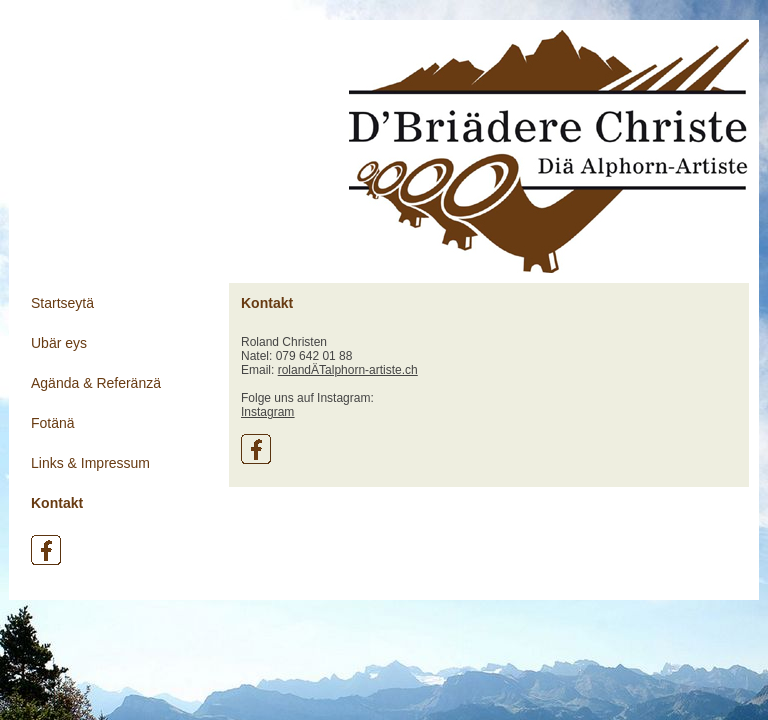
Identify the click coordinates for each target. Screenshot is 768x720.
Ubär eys (59, 343)
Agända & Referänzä (96, 383)
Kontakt (57, 503)
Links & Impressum (90, 463)
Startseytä (62, 303)
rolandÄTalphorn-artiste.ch (348, 370)
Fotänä (53, 423)
